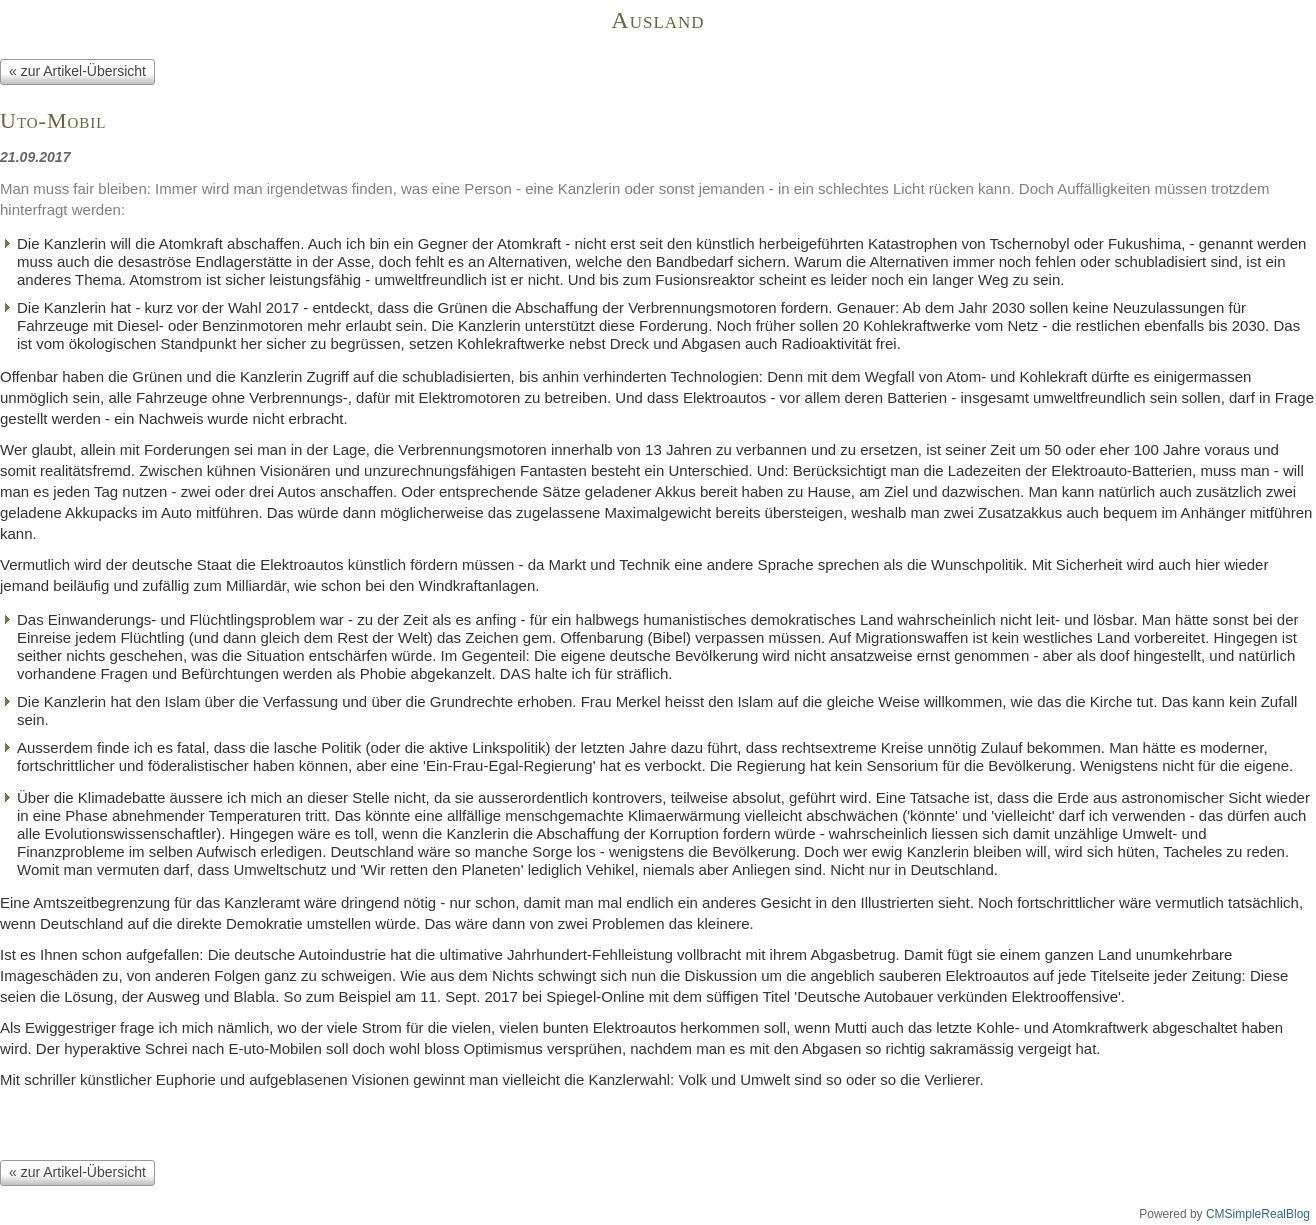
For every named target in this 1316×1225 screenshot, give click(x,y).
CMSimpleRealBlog (1258, 1214)
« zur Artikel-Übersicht (77, 71)
